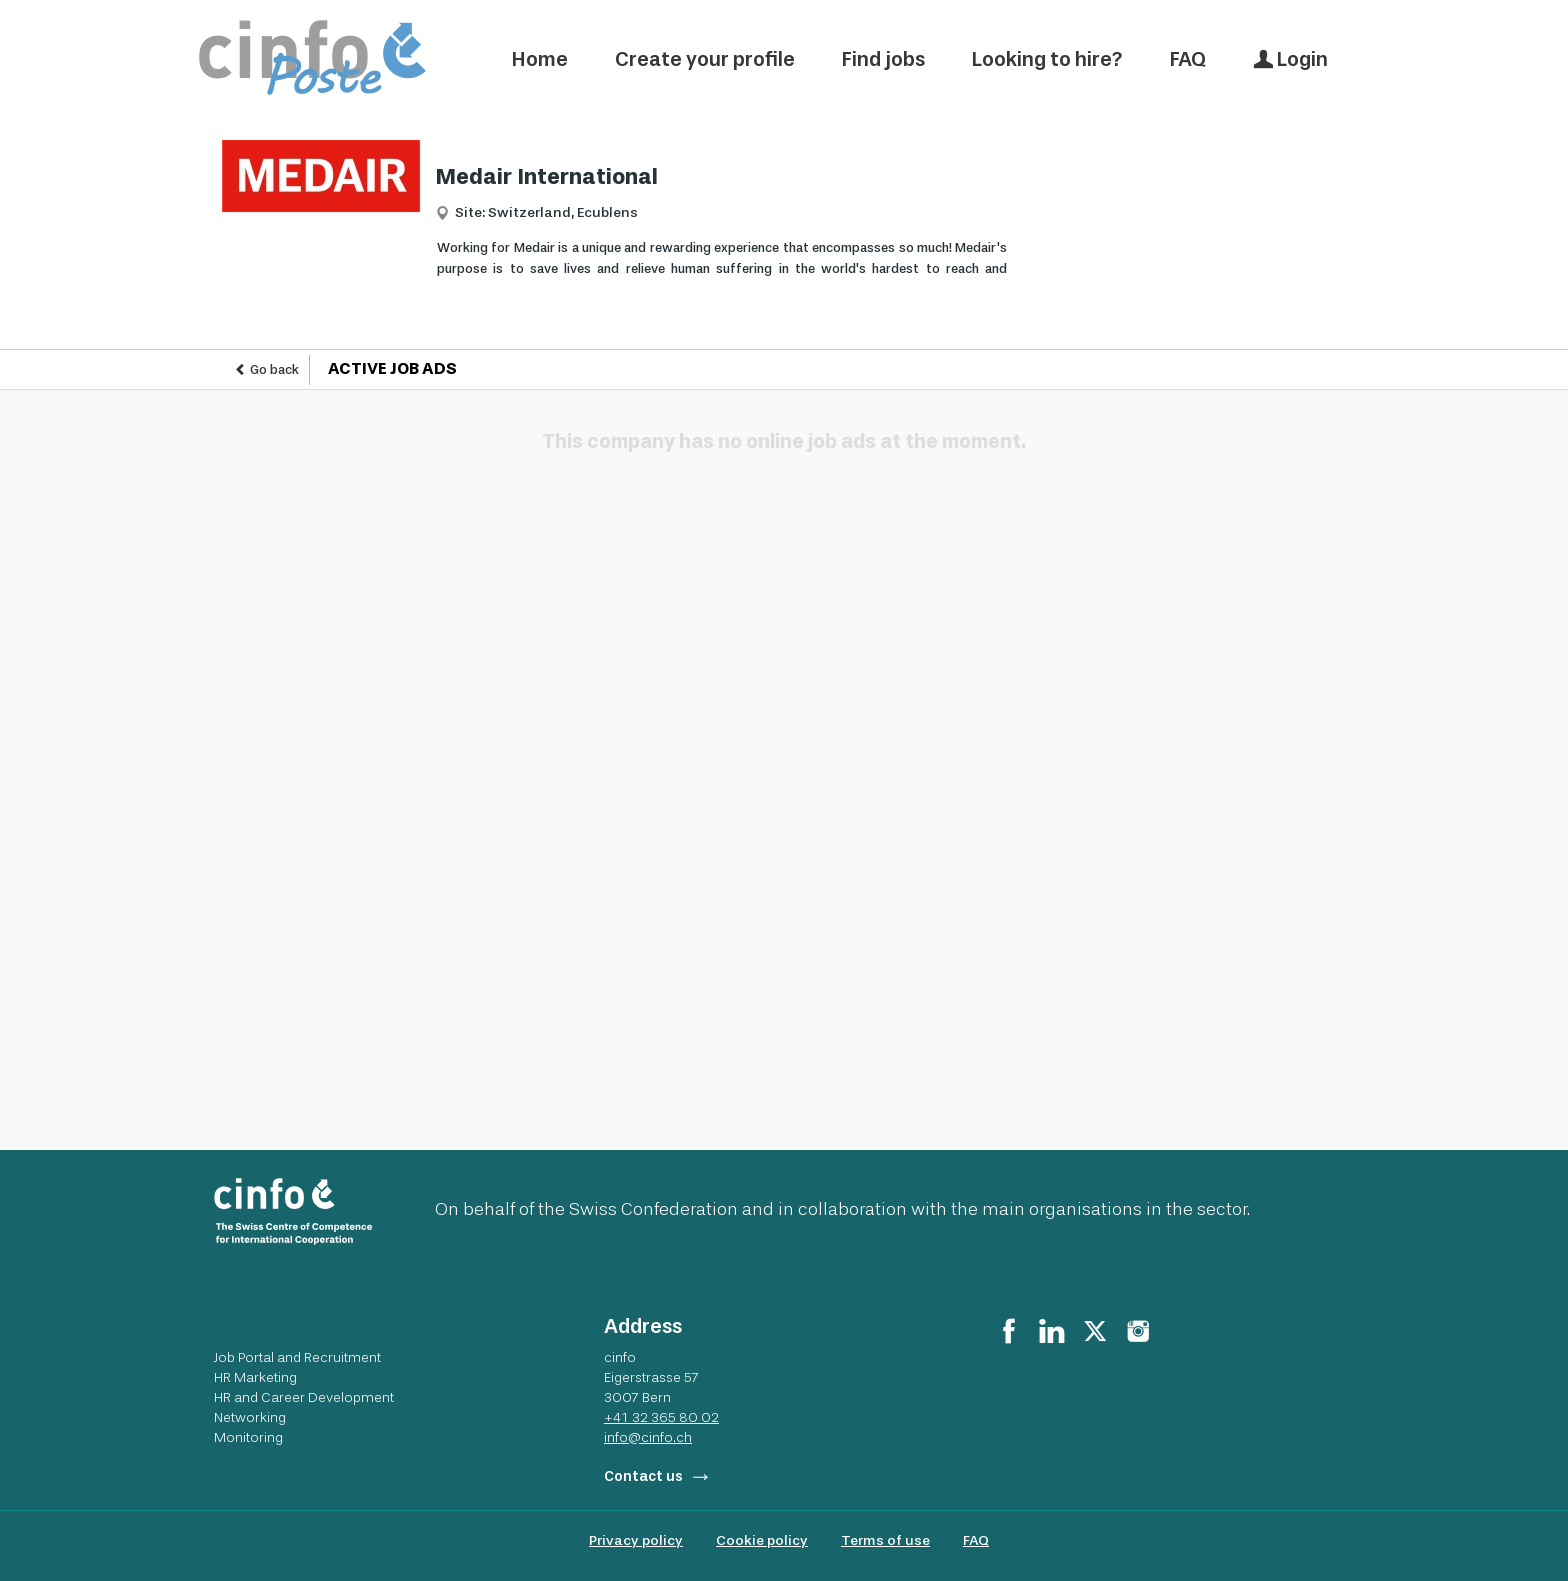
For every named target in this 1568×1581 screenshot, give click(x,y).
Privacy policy (636, 1540)
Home (540, 59)
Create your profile (705, 59)
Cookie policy (762, 1540)
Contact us (643, 1476)
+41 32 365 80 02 (661, 1417)
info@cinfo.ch (648, 1437)
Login (1290, 59)
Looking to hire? (1047, 59)
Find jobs (883, 59)
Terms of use (885, 1540)
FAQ (1188, 59)
